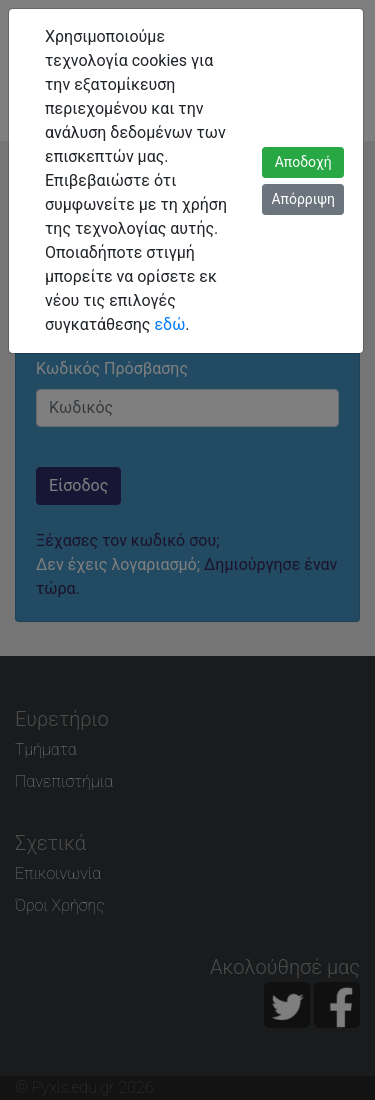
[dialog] (187, 550)
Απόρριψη (303, 199)
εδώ (169, 324)
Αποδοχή (303, 162)
